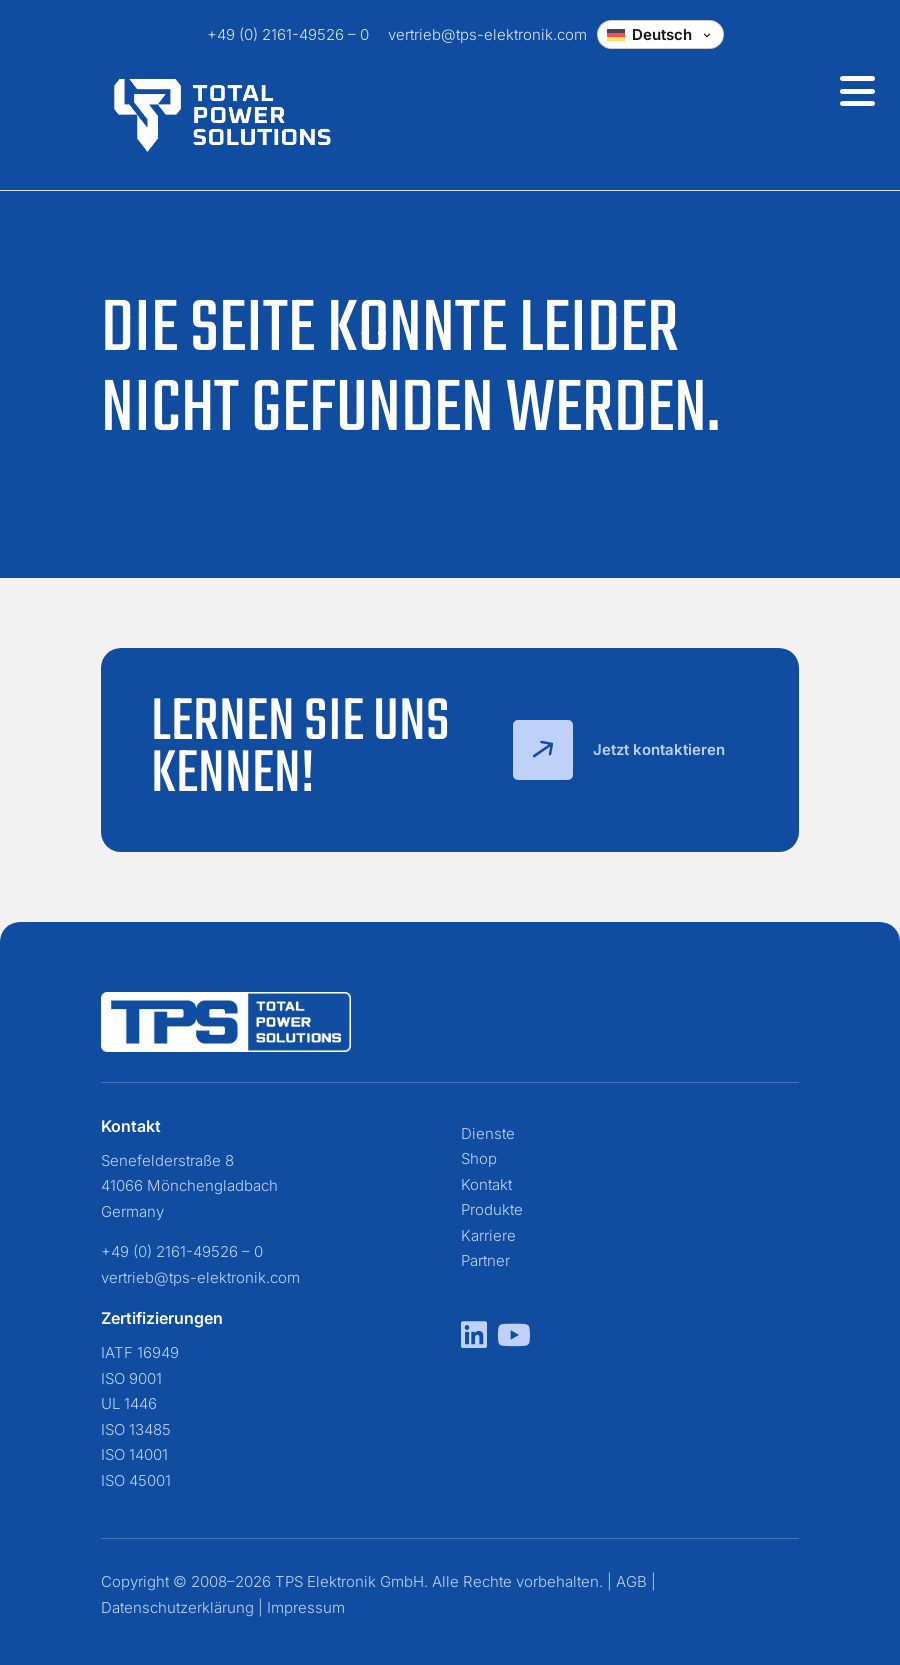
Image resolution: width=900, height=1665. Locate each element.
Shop (479, 1158)
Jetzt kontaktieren (619, 750)
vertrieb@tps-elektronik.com (487, 34)
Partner (485, 1260)
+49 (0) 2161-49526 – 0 (288, 34)
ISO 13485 (136, 1429)
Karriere (488, 1235)
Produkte (492, 1209)
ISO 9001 (131, 1378)
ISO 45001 (136, 1480)
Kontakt (486, 1184)
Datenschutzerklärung (177, 1607)
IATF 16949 (140, 1352)
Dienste (488, 1133)
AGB (631, 1581)
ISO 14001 (134, 1454)
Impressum (306, 1607)
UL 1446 (129, 1403)
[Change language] (660, 34)
